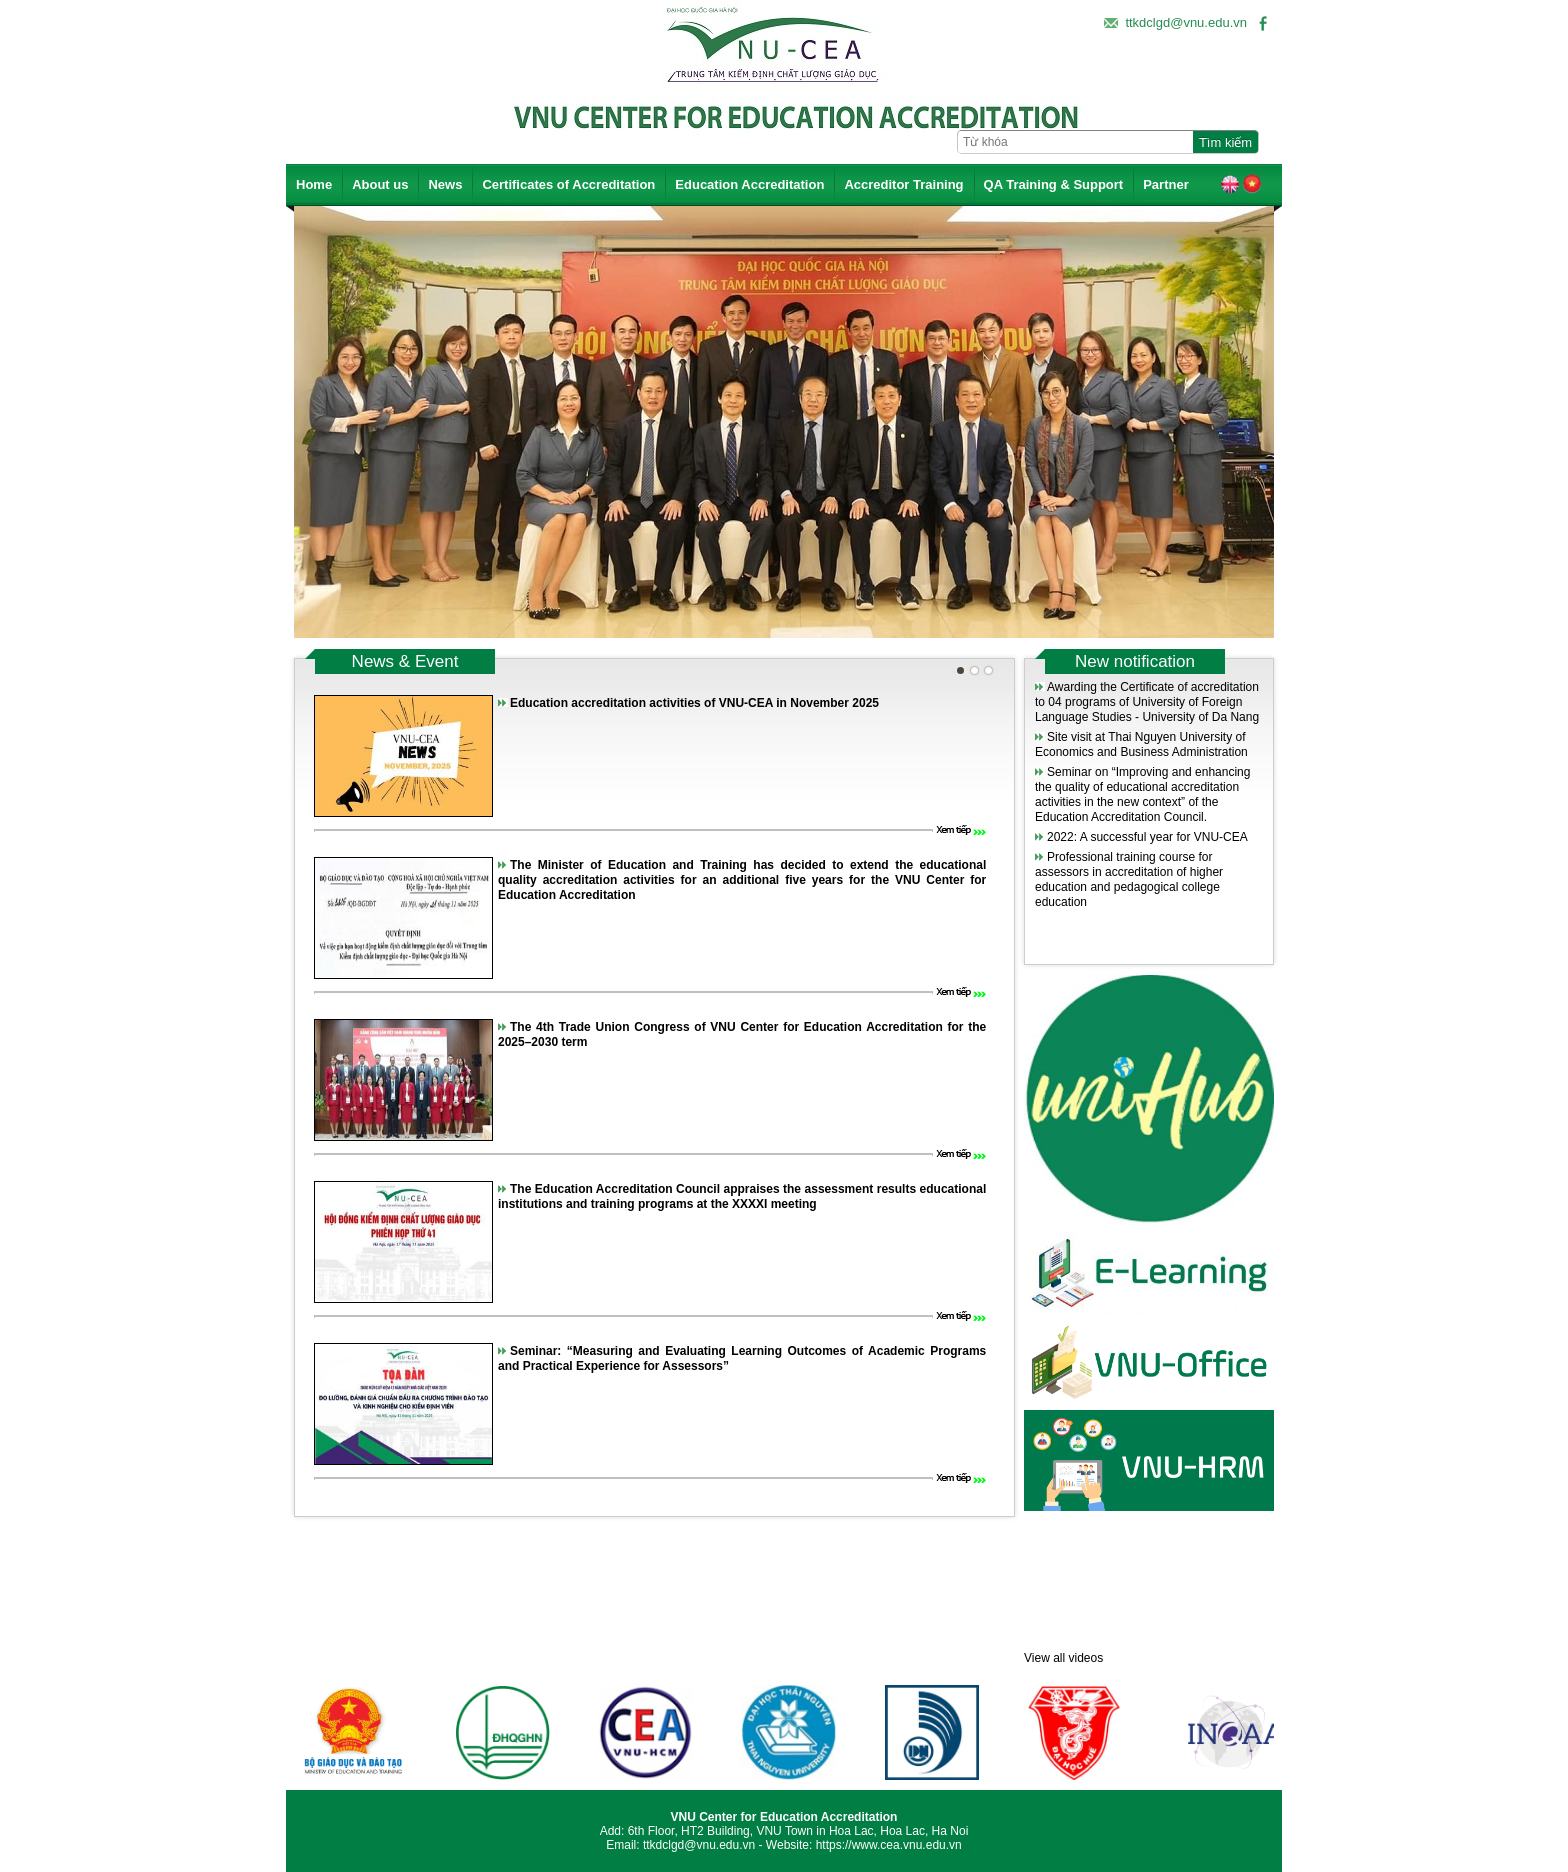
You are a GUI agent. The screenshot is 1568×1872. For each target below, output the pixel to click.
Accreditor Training (903, 184)
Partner (1166, 184)
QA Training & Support (1054, 184)
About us (380, 184)
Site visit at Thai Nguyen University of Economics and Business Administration (1141, 744)
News (445, 184)
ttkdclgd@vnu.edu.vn (1186, 22)
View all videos (1063, 1658)
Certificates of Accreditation (568, 184)
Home (314, 184)
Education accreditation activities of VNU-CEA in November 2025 (694, 703)
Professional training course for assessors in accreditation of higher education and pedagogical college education (1129, 879)
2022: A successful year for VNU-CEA (1147, 837)
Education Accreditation (749, 184)
